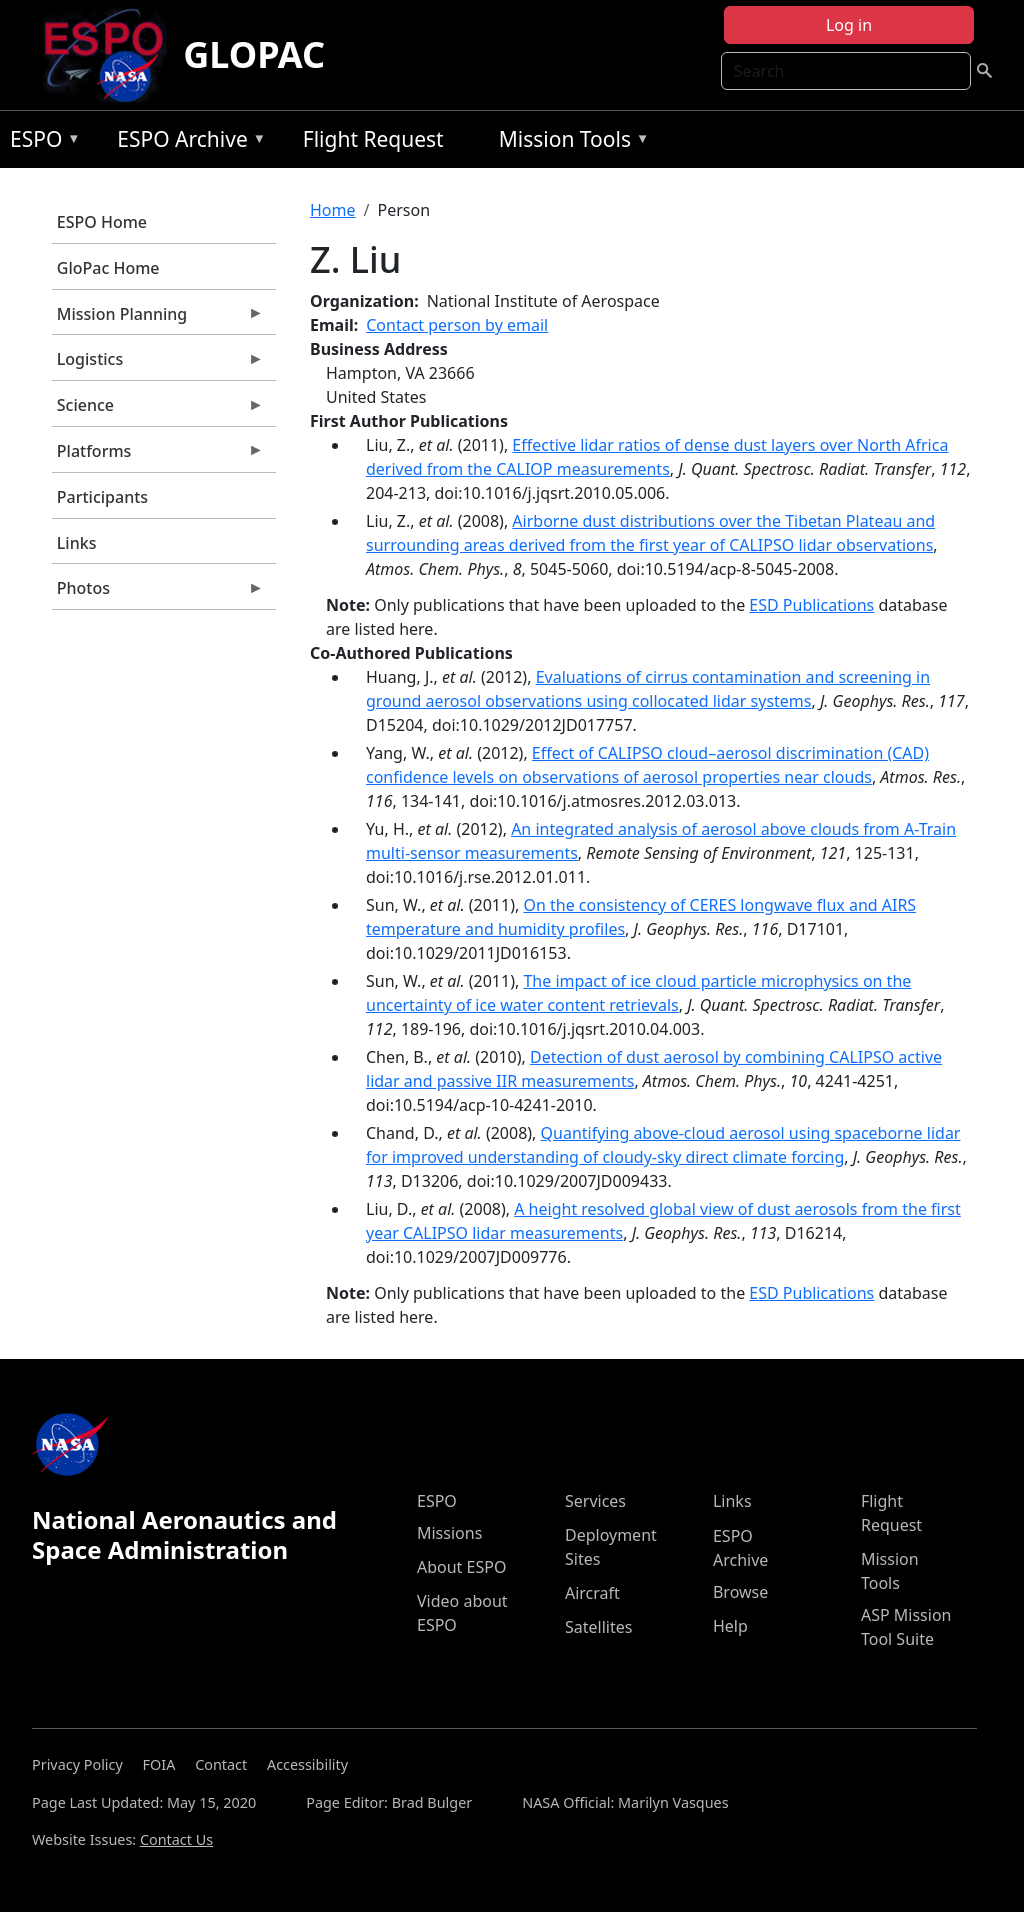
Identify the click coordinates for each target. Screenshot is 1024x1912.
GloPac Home (108, 268)
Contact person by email (457, 325)
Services (595, 1501)
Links (77, 543)
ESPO (40, 142)
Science (158, 410)
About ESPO (461, 1567)
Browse (740, 1592)
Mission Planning (158, 319)
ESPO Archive (186, 142)
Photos (158, 593)
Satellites (598, 1627)
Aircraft (592, 1593)
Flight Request (373, 139)
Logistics (158, 364)
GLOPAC (254, 54)
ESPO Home (102, 222)
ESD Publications (811, 605)
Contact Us (176, 1839)
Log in (849, 25)
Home (333, 210)
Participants (102, 497)
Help (730, 1626)
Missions (449, 1533)
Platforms (158, 456)
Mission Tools (569, 142)
